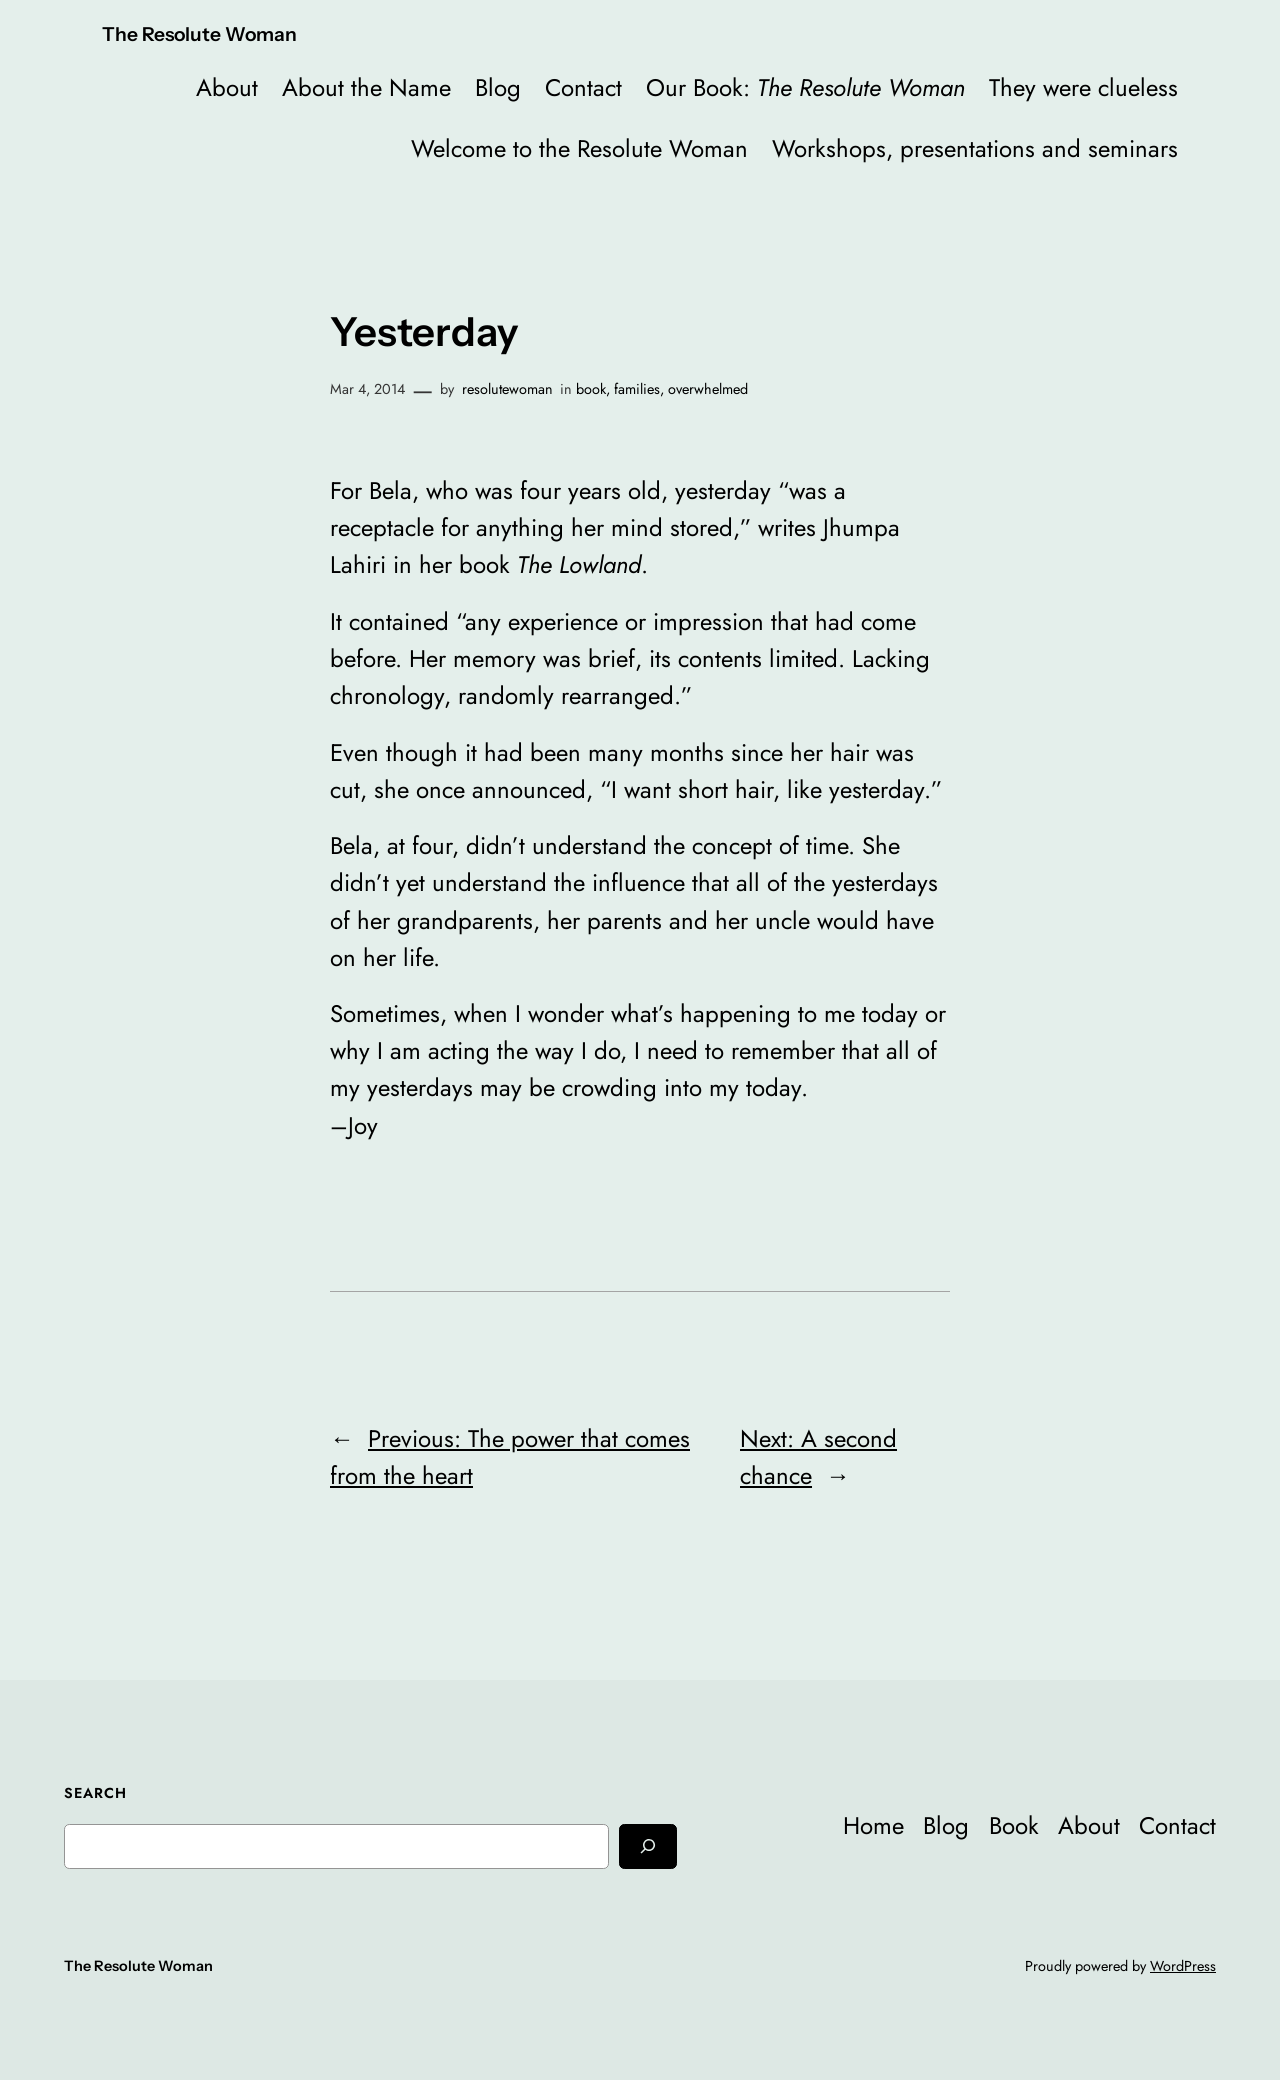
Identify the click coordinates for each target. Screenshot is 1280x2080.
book (591, 389)
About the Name (366, 87)
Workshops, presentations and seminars (975, 148)
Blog (498, 87)
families (637, 389)
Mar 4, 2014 (367, 389)
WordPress (1183, 1966)
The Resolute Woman (199, 34)
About (227, 87)
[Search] (648, 1846)
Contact (583, 87)
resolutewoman (507, 389)
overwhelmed (708, 389)
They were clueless (1083, 87)
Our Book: (805, 87)
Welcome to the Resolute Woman (579, 148)
